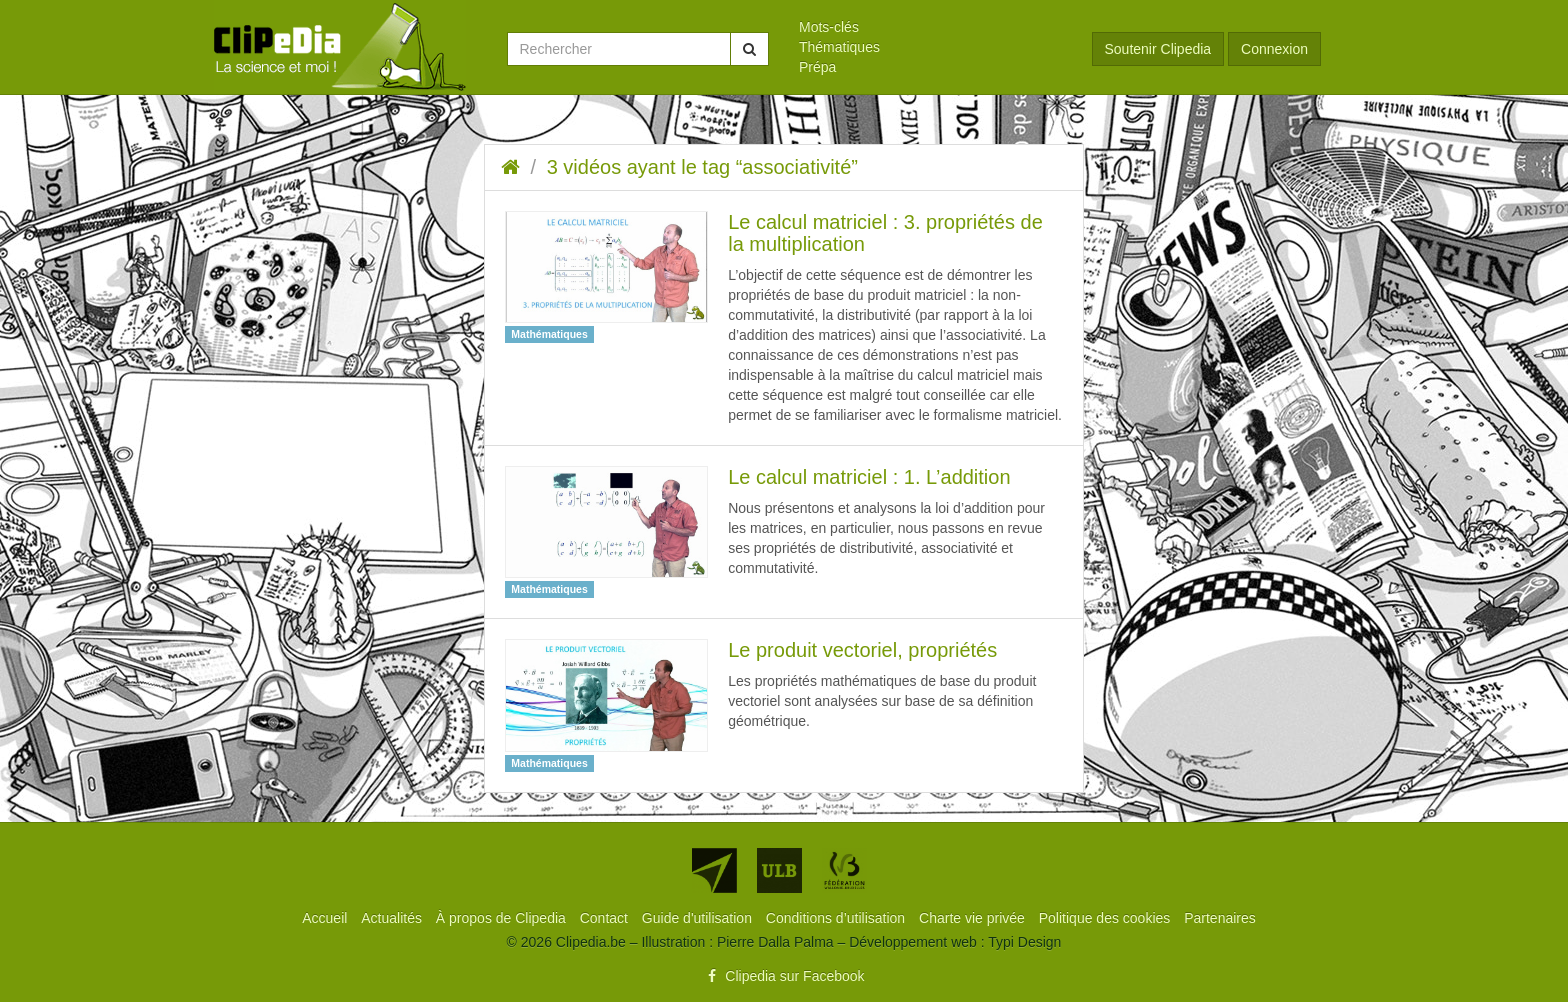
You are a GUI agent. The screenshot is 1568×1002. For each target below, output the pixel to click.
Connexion (1274, 49)
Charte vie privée (974, 918)
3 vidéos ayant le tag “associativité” (702, 167)
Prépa (817, 67)
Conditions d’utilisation (837, 918)
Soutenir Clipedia (1158, 49)
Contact (606, 918)
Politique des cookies (1106, 918)
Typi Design (1024, 942)
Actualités (393, 918)
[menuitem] (930, 27)
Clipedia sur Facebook (783, 976)
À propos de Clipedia (503, 918)
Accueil (326, 918)
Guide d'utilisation (699, 918)
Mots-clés (829, 27)
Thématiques (839, 47)
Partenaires (1220, 918)
